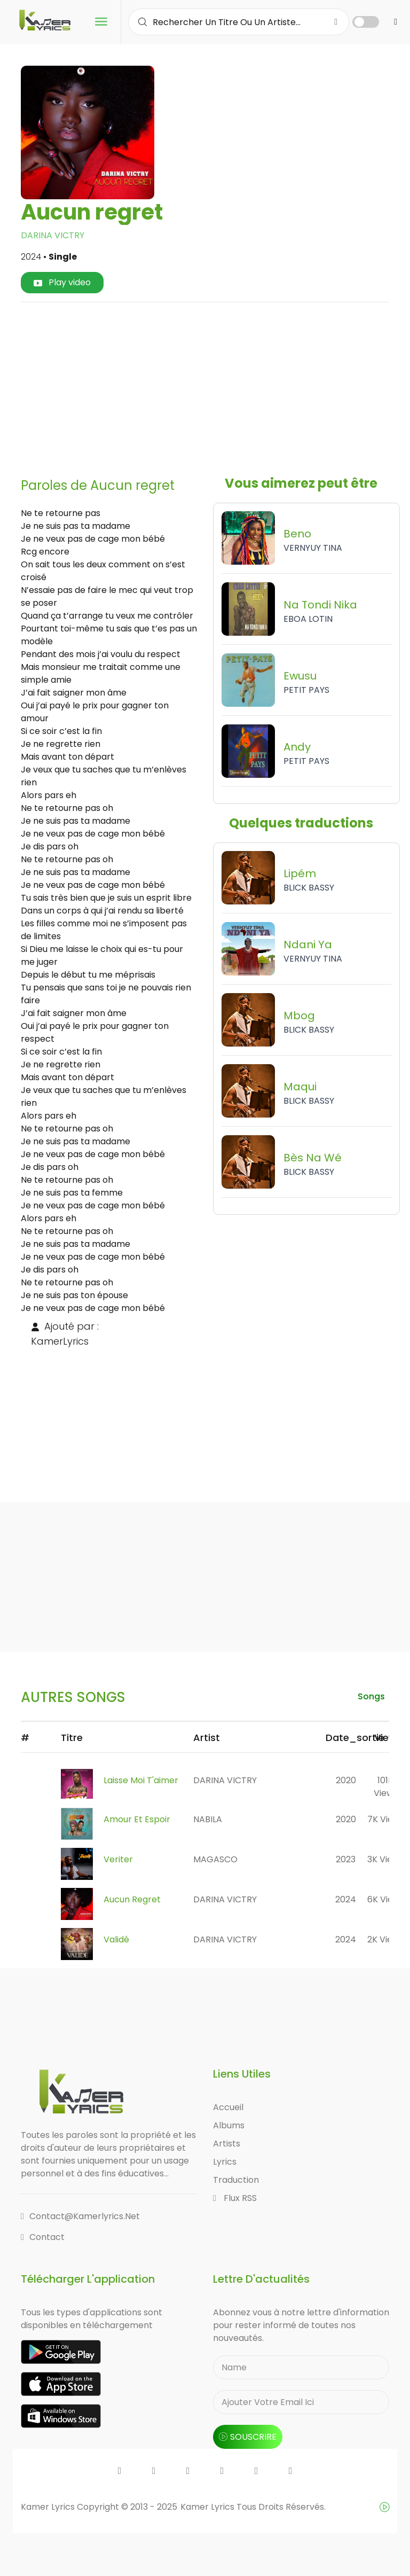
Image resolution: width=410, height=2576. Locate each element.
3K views (385, 1859)
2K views (385, 1939)
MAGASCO (215, 1859)
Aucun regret (132, 1899)
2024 (345, 1899)
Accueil (228, 2107)
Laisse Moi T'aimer (141, 1780)
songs (371, 1696)
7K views (385, 1819)
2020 (346, 1780)
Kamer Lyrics (208, 2507)
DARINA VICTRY (52, 235)
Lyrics (224, 2162)
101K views (386, 1786)
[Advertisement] (219, 385)
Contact (43, 2237)
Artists (226, 2143)
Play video (62, 282)
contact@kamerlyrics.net (80, 2216)
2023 (346, 1859)
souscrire (248, 2437)
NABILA (207, 1819)
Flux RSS (235, 2198)
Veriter (118, 1859)
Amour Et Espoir (137, 1819)
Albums (229, 2125)
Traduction (236, 2180)
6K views (385, 1899)
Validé (116, 1939)
